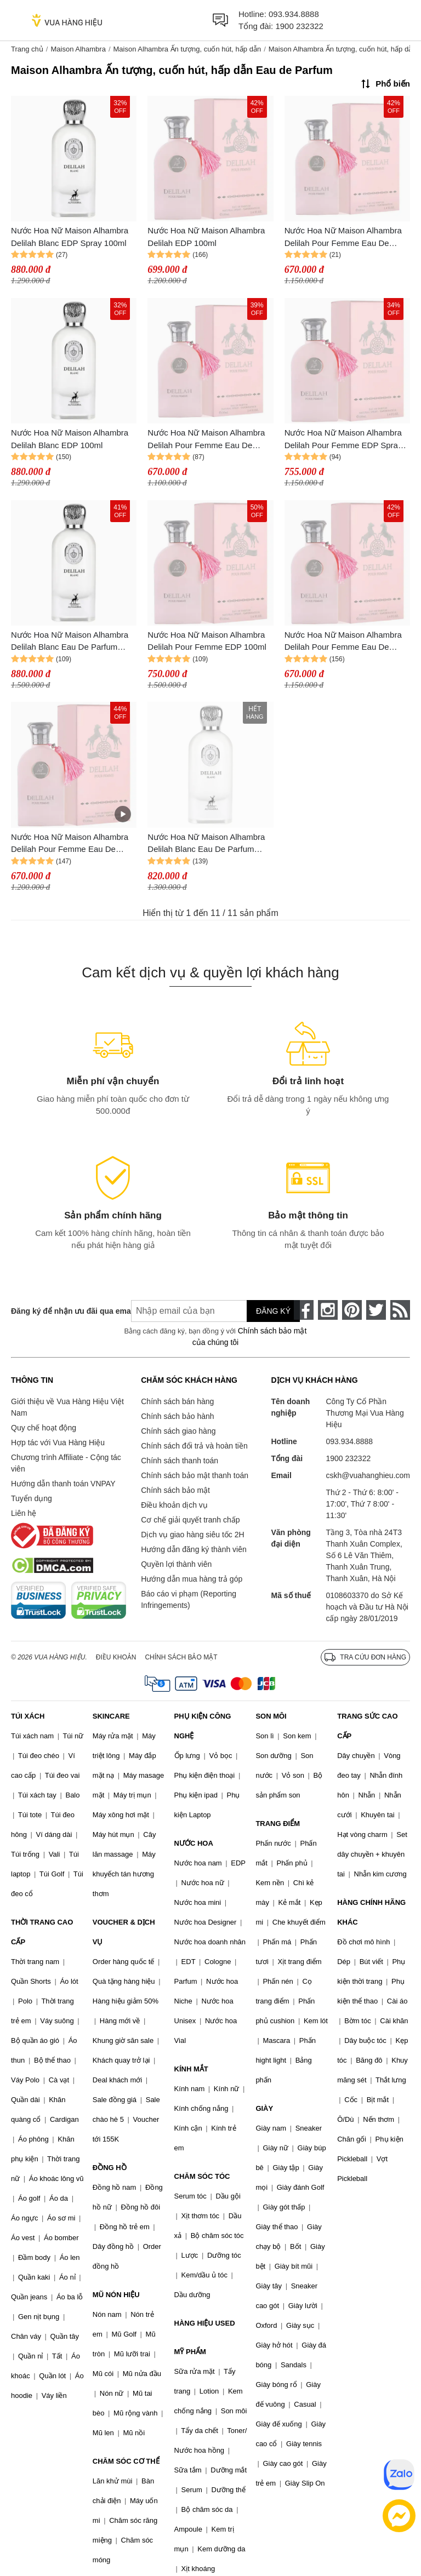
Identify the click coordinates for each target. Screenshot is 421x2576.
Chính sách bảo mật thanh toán (194, 1475)
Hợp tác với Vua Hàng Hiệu (58, 1442)
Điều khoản (116, 1657)
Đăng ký (273, 1311)
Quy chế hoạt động (43, 1427)
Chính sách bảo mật (175, 1490)
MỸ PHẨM (190, 2352)
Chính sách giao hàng (178, 1431)
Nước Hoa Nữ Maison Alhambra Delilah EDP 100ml (206, 237)
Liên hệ (23, 1513)
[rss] (400, 1310)
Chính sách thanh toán (179, 1460)
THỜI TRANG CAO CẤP (42, 1932)
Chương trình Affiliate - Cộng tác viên (66, 1463)
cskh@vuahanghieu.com (368, 1475)
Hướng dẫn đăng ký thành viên (194, 1549)
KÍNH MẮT (191, 2069)
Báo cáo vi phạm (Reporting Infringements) (188, 1599)
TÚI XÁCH (27, 1716)
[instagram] (328, 1310)
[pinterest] (352, 1310)
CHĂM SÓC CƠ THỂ (126, 2461)
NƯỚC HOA (193, 1843)
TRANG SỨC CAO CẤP (367, 1726)
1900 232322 (299, 26)
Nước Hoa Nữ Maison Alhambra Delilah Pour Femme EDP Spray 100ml (343, 439)
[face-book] (304, 1310)
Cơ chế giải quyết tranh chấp (190, 1519)
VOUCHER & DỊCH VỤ (124, 1932)
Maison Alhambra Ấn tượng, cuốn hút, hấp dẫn (187, 49)
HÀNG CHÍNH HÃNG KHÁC (371, 1912)
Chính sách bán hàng (177, 1401)
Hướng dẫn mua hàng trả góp (191, 1579)
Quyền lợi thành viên (176, 1564)
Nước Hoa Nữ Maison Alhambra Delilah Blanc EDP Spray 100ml (69, 237)
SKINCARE (111, 1716)
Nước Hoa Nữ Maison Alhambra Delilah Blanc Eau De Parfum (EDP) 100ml (206, 844)
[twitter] (376, 1310)
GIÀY (264, 2108)
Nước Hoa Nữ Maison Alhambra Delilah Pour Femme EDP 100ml (206, 641)
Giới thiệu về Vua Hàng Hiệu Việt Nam (67, 1407)
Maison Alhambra (77, 49)
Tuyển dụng (31, 1498)
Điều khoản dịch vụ (174, 1505)
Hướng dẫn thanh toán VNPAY (63, 1483)
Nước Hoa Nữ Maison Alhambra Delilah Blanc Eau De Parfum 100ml (69, 642)
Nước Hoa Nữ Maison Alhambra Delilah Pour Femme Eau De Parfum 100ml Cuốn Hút (206, 439)
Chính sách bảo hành (177, 1416)
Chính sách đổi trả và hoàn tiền (194, 1445)
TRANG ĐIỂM (277, 1823)
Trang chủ (27, 49)
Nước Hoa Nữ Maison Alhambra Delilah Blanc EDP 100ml (69, 439)
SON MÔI (270, 1716)
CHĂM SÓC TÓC (202, 2176)
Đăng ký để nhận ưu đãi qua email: (63, 1311)
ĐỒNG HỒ (110, 2167)
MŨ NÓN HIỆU (116, 2295)
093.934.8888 (294, 14)
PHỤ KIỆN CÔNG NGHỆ (202, 1726)
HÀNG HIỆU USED (204, 2323)
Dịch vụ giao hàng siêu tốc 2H (192, 1534)
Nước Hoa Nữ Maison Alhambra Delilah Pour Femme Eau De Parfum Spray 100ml (343, 237)
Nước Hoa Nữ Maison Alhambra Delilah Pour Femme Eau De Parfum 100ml (69, 844)
